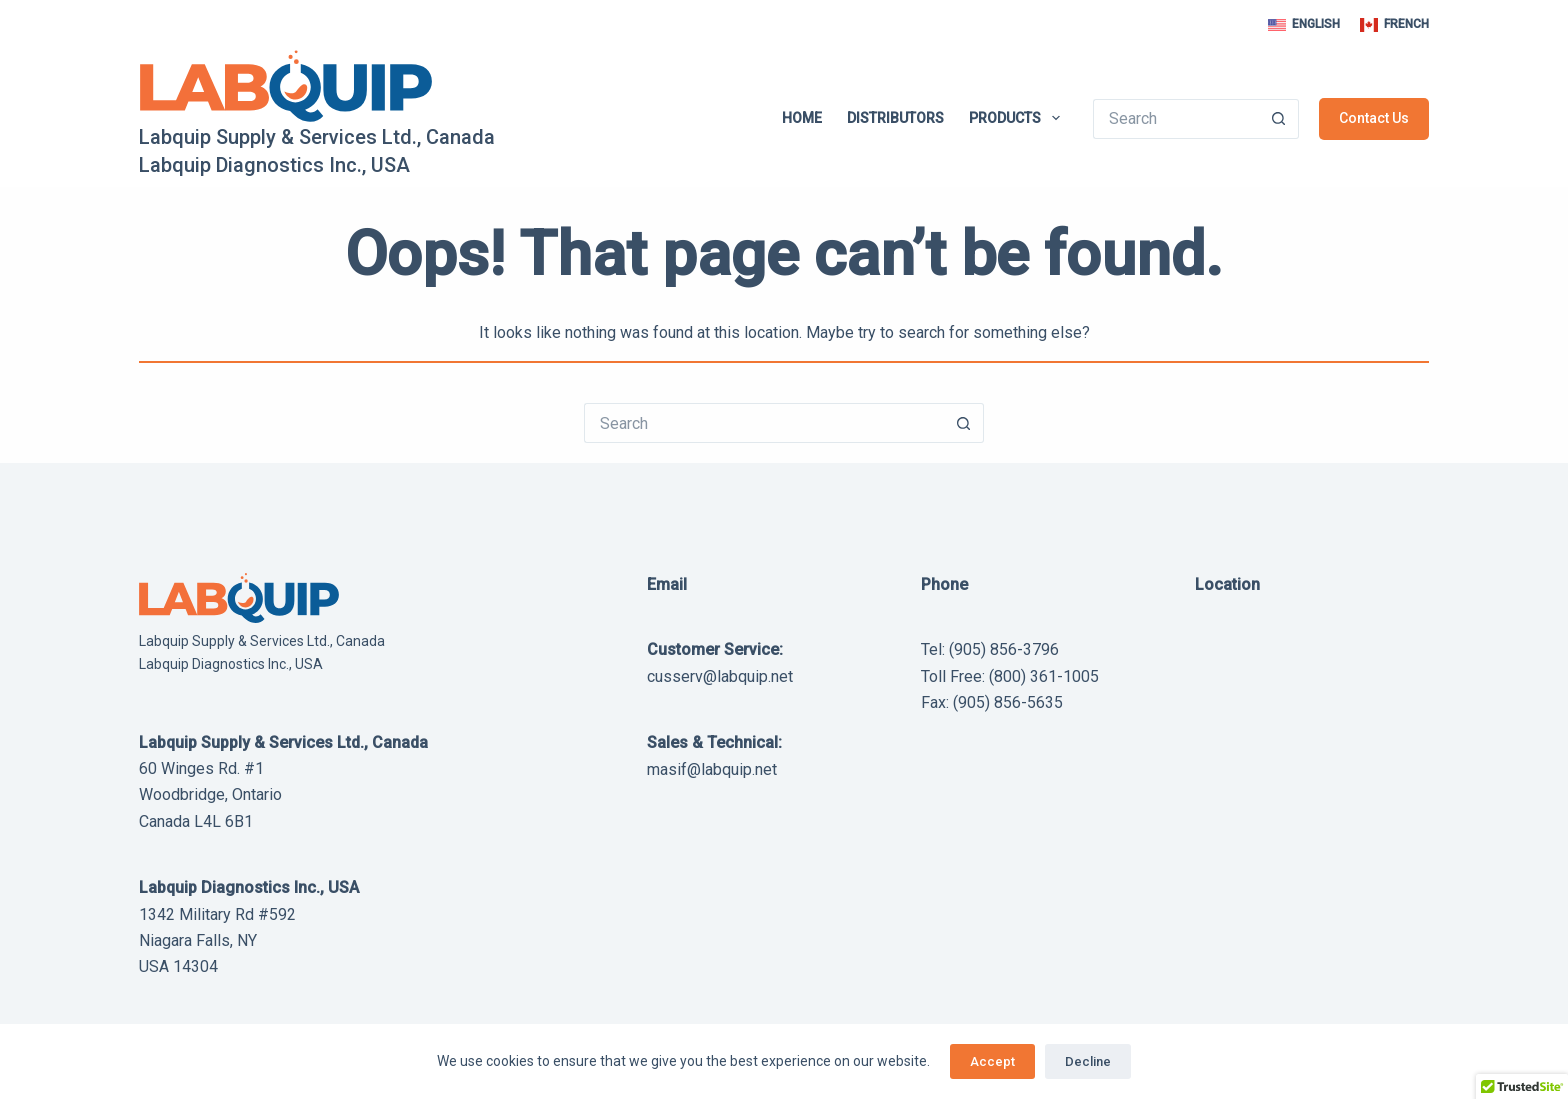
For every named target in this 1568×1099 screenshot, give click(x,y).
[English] (1304, 25)
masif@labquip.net (712, 769)
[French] (1394, 25)
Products (1018, 118)
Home (802, 118)
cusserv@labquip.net (720, 676)
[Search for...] (1176, 119)
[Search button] (1279, 119)
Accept (992, 1061)
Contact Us (1374, 118)
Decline (1088, 1061)
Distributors (895, 118)
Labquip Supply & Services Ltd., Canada (317, 137)
